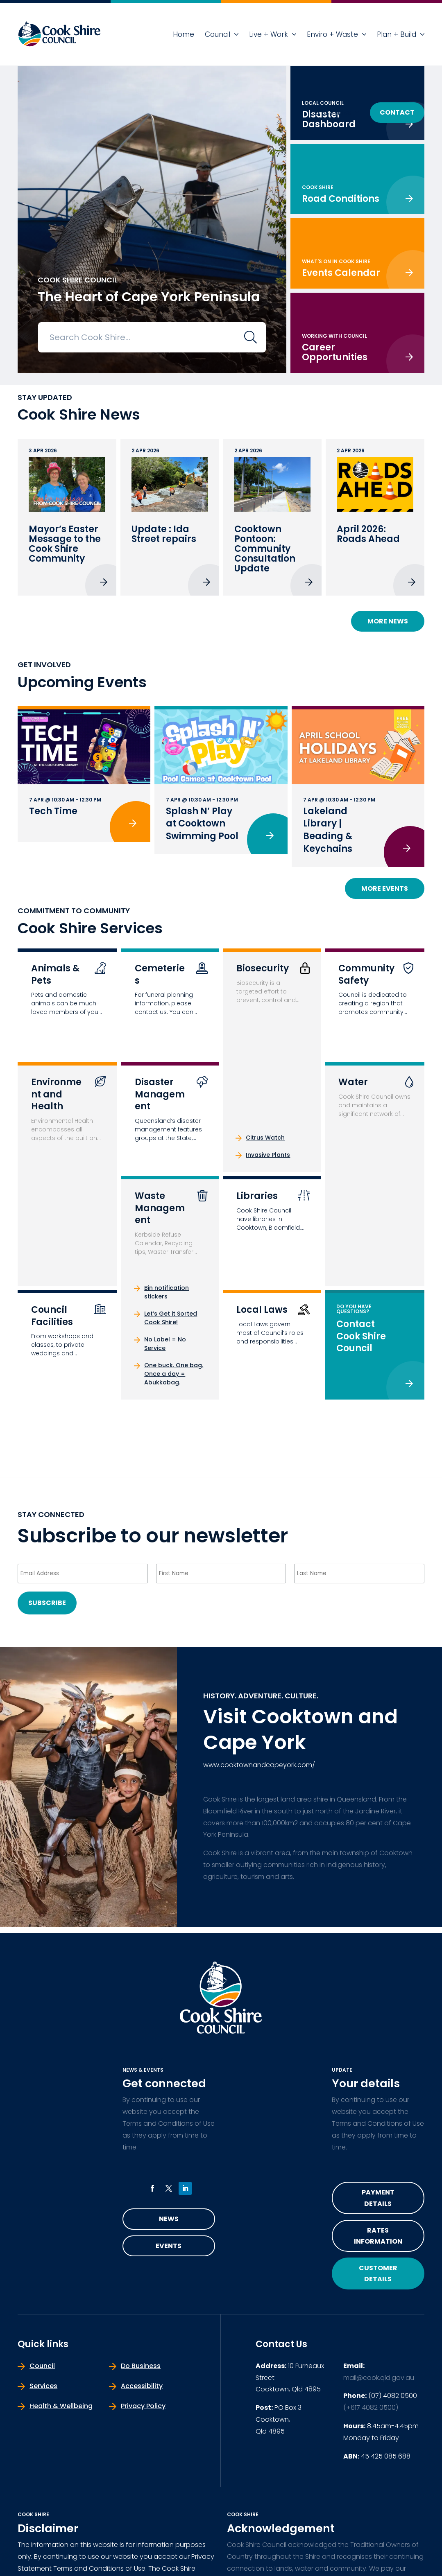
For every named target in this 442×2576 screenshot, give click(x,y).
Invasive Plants (268, 1155)
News (169, 2219)
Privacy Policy (143, 2406)
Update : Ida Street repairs (163, 534)
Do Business (330, 112)
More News (387, 621)
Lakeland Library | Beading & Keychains (327, 830)
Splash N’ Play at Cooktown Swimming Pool (202, 824)
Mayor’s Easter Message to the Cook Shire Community (65, 544)
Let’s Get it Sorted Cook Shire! (170, 1317)
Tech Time (53, 811)
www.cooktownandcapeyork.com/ (259, 1765)
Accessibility (142, 2386)
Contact (397, 112)
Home (183, 34)
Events (168, 2246)
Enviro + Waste (332, 34)
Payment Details (378, 2198)
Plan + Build (396, 34)
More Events (384, 888)
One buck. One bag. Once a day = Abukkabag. (173, 1373)
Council (217, 34)
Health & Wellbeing (61, 2406)
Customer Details (378, 2273)
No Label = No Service (165, 1343)
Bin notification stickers (166, 1292)
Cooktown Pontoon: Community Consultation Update (264, 549)
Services (43, 2386)
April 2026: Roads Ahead (368, 534)
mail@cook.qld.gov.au (378, 2377)
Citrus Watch (265, 1137)
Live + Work (268, 34)
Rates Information (378, 2236)
